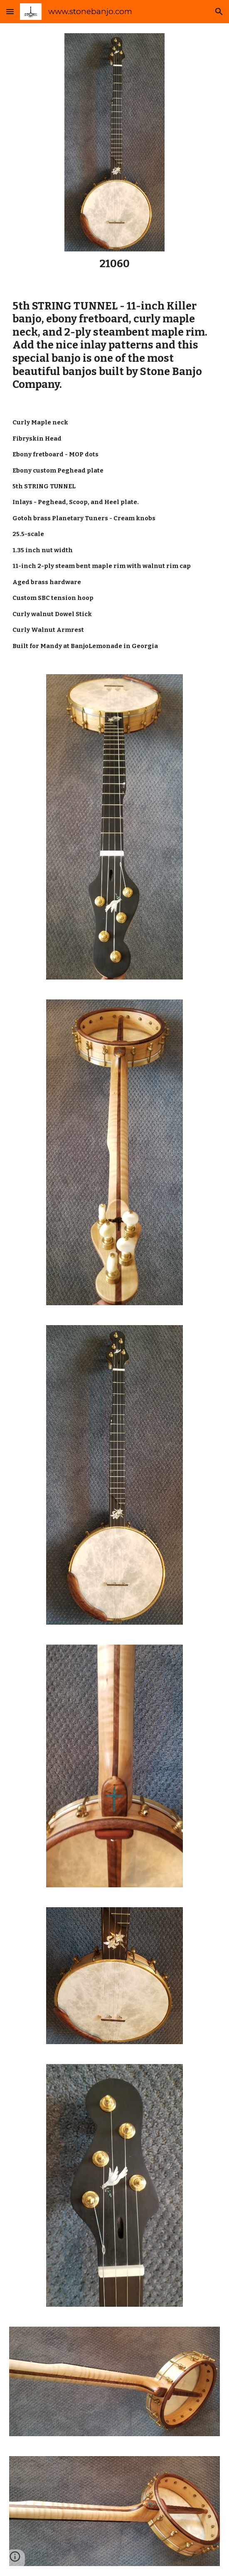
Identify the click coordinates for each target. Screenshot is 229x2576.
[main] (114, 263)
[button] (10, 11)
